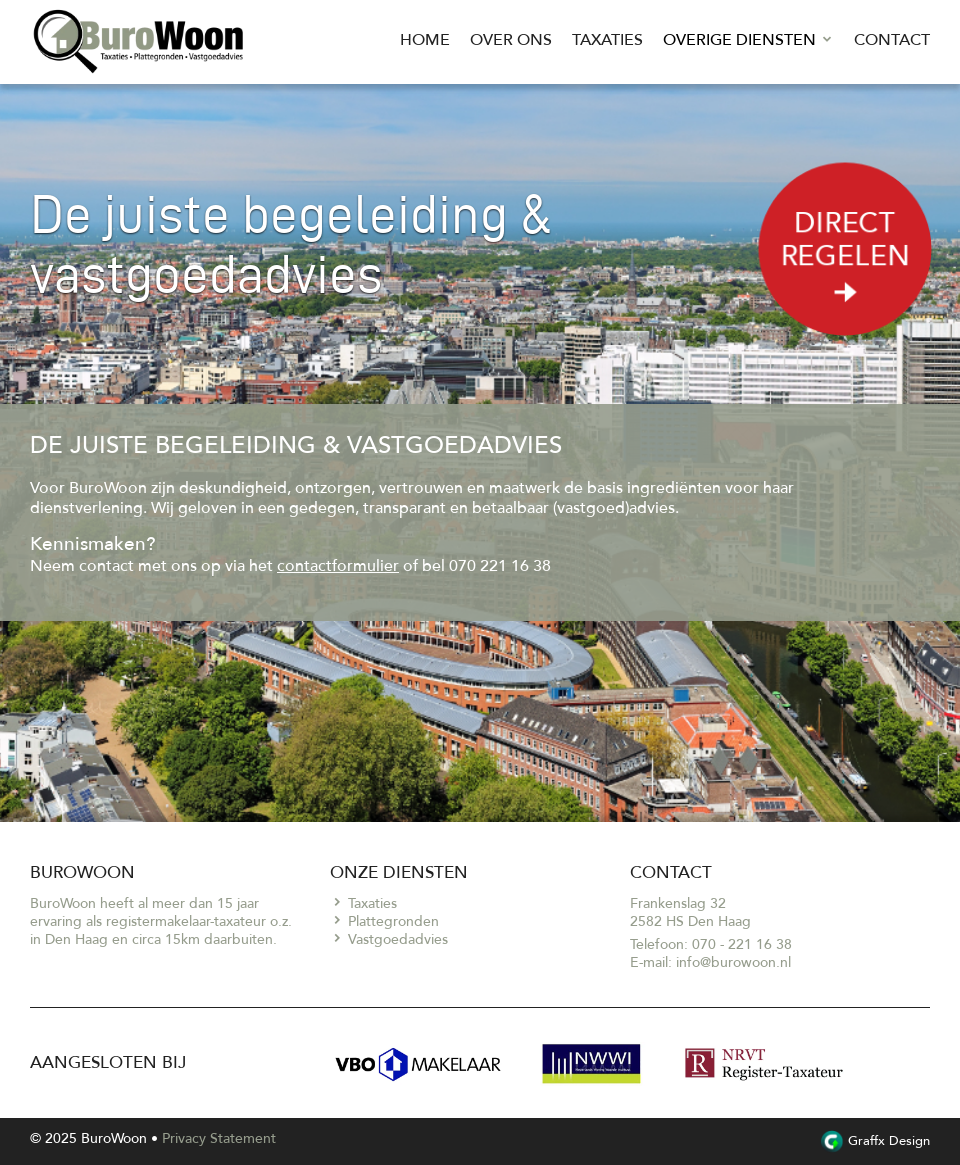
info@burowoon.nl (733, 962)
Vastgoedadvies (398, 939)
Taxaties (607, 40)
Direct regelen (845, 259)
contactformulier (338, 566)
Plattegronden (393, 921)
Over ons (511, 40)
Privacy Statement (219, 1138)
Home (425, 40)
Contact (892, 40)
